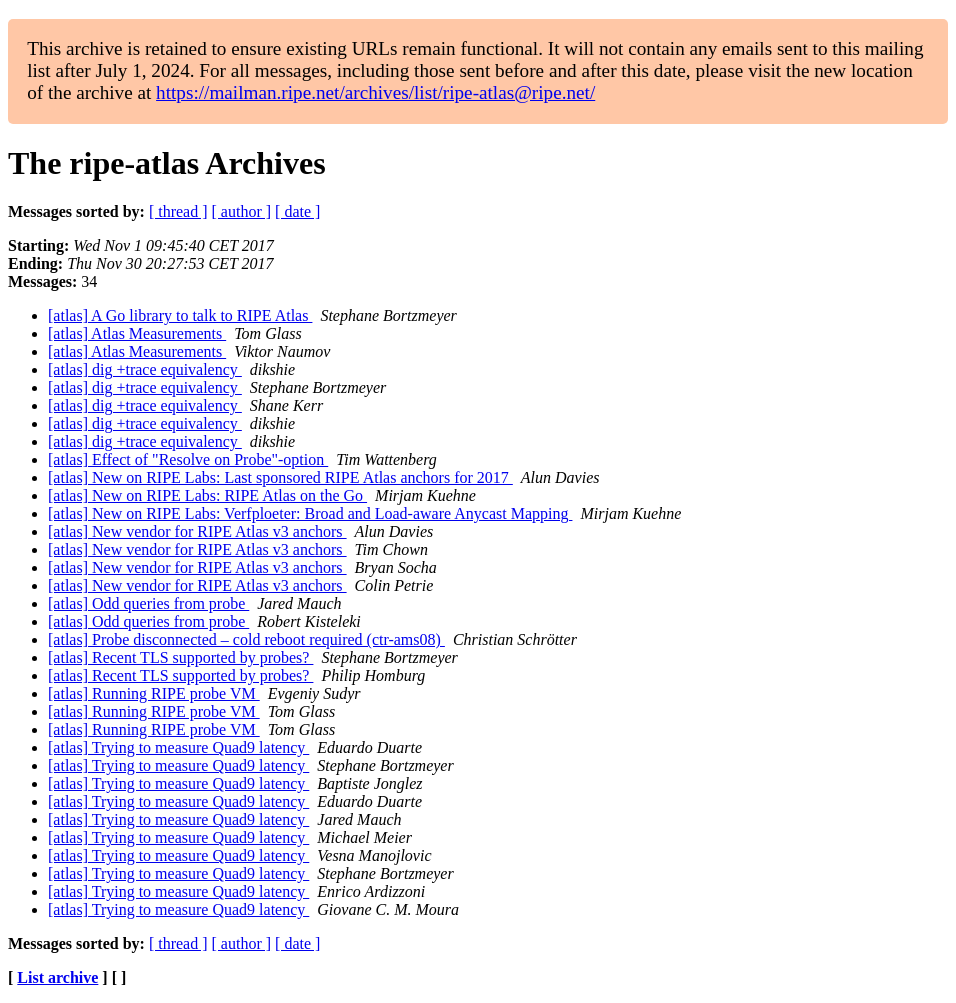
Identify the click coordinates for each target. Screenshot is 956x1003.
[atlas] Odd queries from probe (148, 603)
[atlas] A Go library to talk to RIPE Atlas (180, 315)
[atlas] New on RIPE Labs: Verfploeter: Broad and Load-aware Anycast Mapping (310, 513)
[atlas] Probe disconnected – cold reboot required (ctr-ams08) (246, 639)
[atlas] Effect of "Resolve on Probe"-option (188, 459)
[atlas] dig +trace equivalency (145, 369)
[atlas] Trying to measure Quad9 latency (178, 747)
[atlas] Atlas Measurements (137, 333)
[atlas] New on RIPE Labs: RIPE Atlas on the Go (207, 495)
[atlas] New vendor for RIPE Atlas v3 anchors (197, 531)
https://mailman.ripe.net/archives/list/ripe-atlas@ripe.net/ (375, 92)
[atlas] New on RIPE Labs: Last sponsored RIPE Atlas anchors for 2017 (280, 477)
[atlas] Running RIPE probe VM (154, 693)
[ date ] (297, 211)
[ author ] (242, 211)
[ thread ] (178, 211)
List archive (57, 977)
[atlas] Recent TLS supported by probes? (180, 657)
